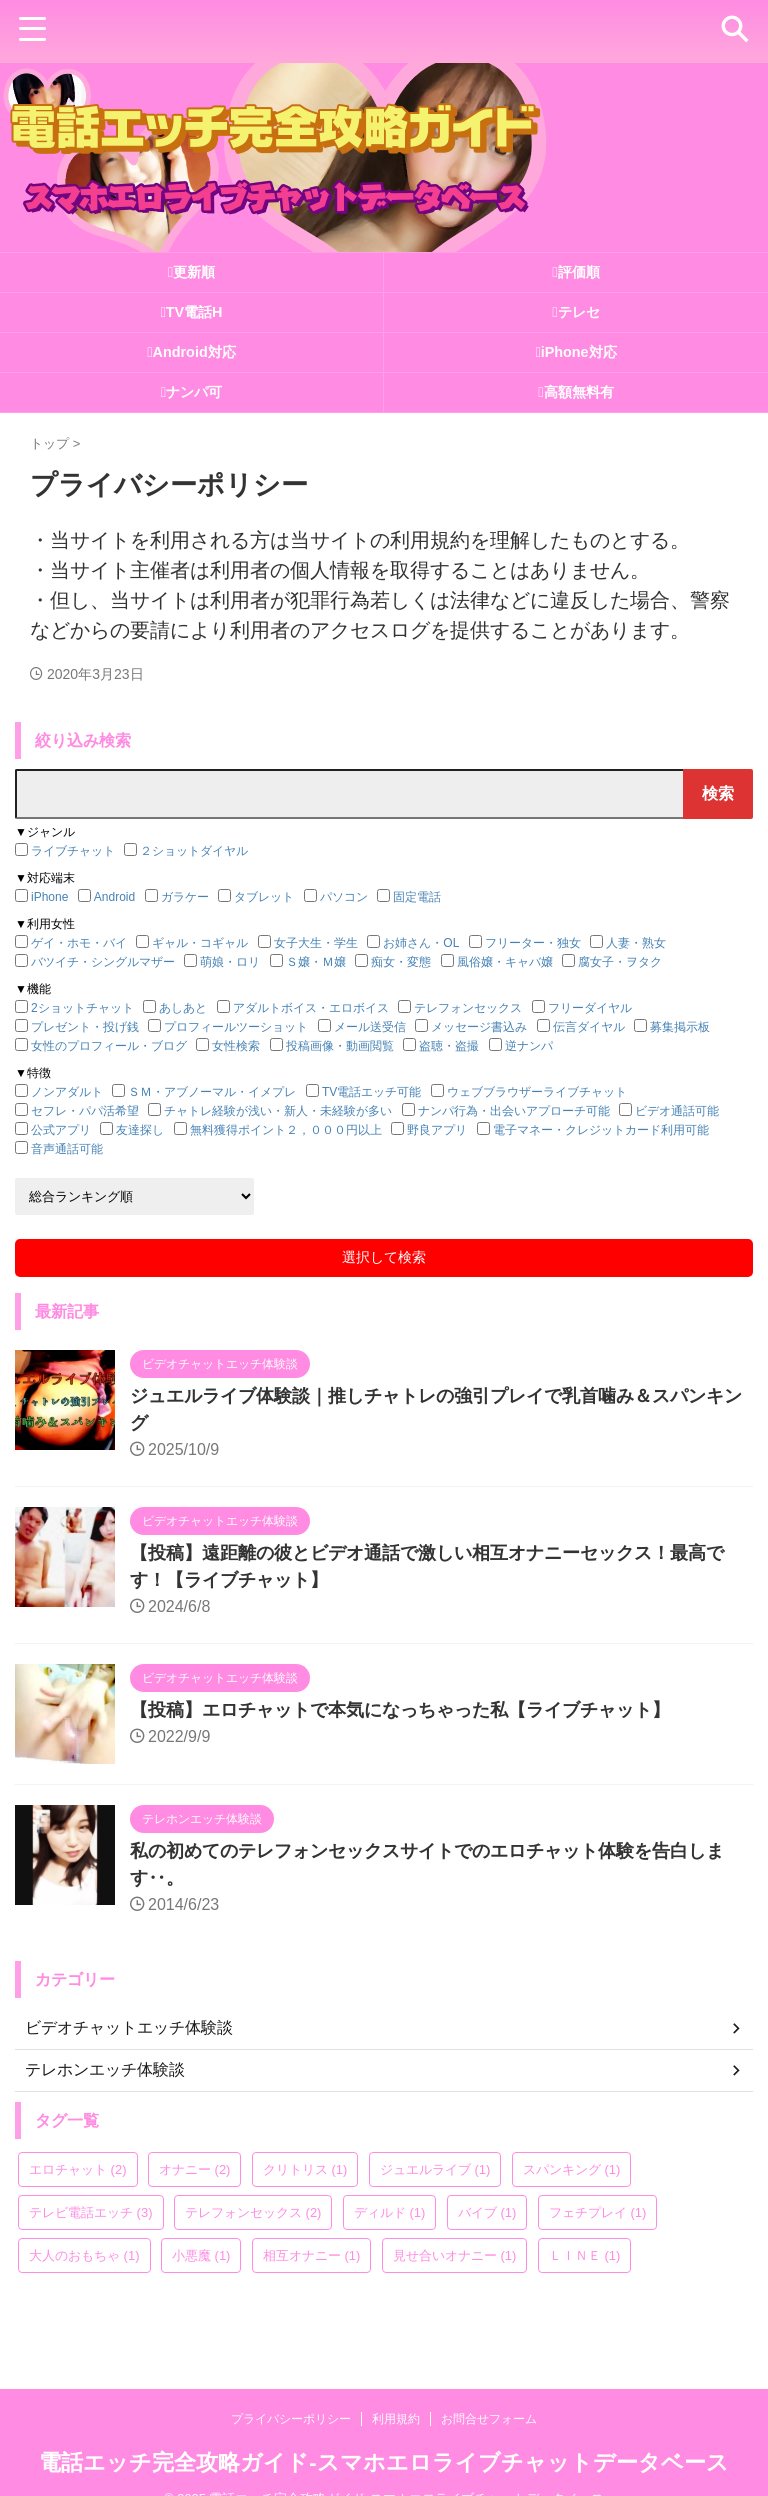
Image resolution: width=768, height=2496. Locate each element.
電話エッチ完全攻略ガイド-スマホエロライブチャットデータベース (383, 2431)
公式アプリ (61, 1130)
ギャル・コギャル (200, 943)
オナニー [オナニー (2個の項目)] (195, 2169)
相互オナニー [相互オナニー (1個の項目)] (312, 2255)
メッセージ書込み (479, 1027)
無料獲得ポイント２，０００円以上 (286, 1130)
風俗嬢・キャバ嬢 (505, 962)
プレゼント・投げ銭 (85, 1027)
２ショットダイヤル (194, 851)
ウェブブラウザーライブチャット (537, 1092)
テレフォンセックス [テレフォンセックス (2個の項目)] (253, 2212)
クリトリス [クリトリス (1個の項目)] (305, 2169)
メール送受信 (370, 1027)
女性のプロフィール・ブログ (109, 1046)
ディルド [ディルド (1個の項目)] (390, 2212)
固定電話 (417, 897)
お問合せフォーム (489, 2388)
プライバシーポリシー (291, 2388)
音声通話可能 (67, 1149)
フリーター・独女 (533, 943)
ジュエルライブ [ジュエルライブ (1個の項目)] (435, 2169)
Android (114, 897)
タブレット (264, 897)
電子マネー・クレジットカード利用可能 (601, 1130)
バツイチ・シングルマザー (103, 962)
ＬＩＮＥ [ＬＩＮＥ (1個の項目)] (585, 2255)
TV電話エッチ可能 (371, 1092)
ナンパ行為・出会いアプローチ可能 (514, 1111)
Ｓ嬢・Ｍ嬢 (316, 962)
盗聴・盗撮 (449, 1046)
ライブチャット (73, 851)
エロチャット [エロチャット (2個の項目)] (78, 2169)
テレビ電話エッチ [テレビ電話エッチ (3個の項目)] (91, 2212)
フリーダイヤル (590, 1008)
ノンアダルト (67, 1092)
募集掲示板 (680, 1027)
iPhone (49, 897)
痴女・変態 (401, 962)
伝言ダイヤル (589, 1027)
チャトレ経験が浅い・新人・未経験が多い (278, 1111)
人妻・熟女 (636, 943)
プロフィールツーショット (236, 1027)
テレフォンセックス (468, 1008)
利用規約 (396, 2388)
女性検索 (236, 1046)
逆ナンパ (529, 1046)
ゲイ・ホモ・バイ (79, 943)
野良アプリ (437, 1130)
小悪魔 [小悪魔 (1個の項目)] (201, 2255)
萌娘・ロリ (230, 962)
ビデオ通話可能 (677, 1111)
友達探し (140, 1130)
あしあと (183, 1008)
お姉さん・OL (421, 943)
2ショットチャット (82, 1008)
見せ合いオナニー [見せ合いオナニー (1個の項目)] (455, 2255)
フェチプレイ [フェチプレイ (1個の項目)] (598, 2212)
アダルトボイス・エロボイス (311, 1008)
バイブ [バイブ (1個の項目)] (487, 2212)
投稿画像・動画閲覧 (340, 1046)
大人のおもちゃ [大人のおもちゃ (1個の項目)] (84, 2255)
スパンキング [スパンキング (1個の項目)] (572, 2169)
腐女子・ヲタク (620, 962)
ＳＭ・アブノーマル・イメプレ (212, 1092)
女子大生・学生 (316, 943)
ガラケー (185, 897)
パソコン (344, 897)
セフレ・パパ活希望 (85, 1111)
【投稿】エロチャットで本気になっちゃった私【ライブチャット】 (400, 1710)
